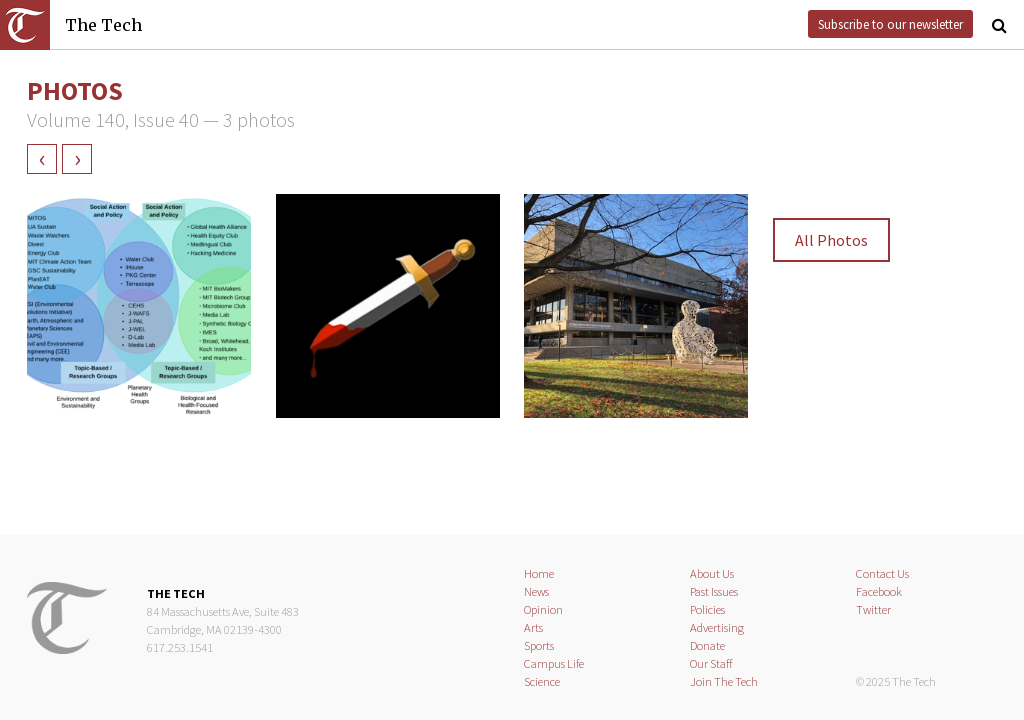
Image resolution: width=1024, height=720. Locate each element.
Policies (707, 609)
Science (542, 681)
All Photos (831, 240)
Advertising (717, 627)
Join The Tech (724, 681)
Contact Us (882, 573)
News (536, 591)
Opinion (543, 609)
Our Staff (711, 663)
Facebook (879, 591)
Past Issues (714, 591)
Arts (533, 627)
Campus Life (554, 663)
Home (539, 573)
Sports (539, 645)
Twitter (873, 609)
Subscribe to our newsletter (890, 24)
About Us (712, 573)
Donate (707, 645)
